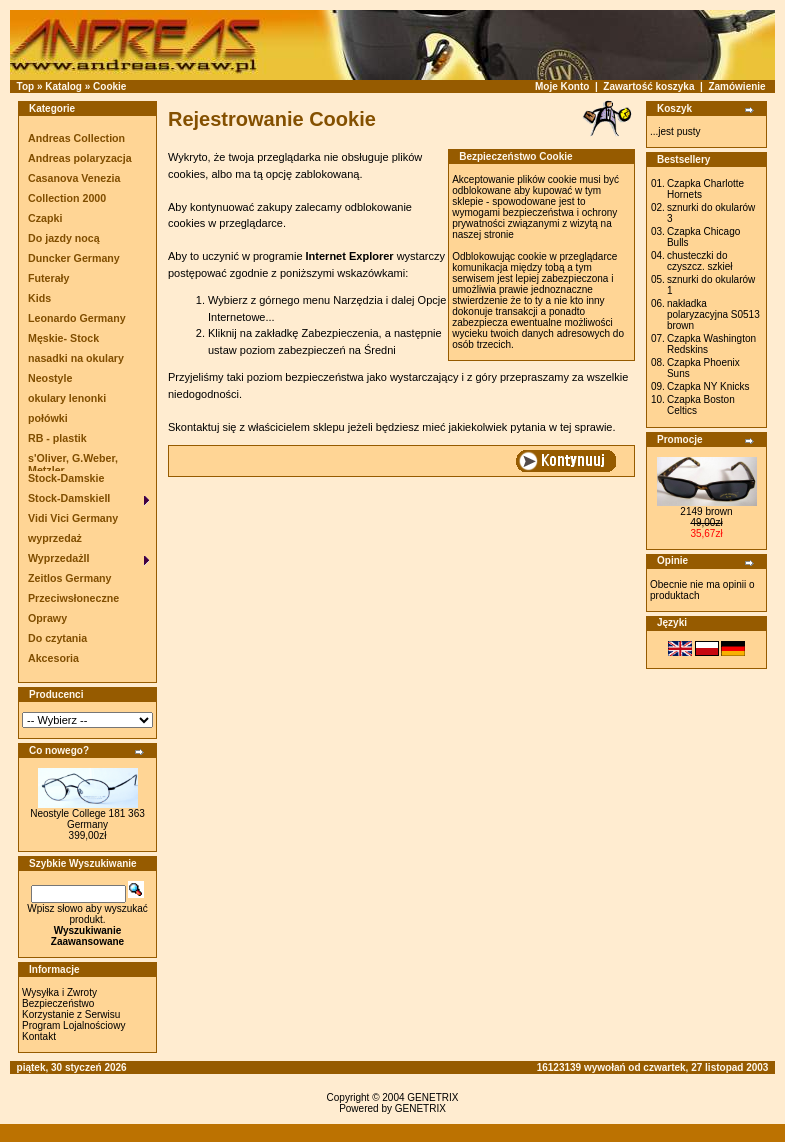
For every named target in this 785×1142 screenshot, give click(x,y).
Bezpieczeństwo (58, 1003)
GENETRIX (432, 1097)
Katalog (63, 86)
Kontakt (39, 1036)
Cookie (109, 86)
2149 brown (706, 511)
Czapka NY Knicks (708, 386)
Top (26, 86)
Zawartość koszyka (648, 86)
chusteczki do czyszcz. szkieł (700, 261)
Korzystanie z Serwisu (71, 1014)
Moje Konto (562, 86)
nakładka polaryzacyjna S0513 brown (713, 314)
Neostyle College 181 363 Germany (87, 819)
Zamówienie (736, 86)
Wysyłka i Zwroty (59, 992)
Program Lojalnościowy (73, 1025)
